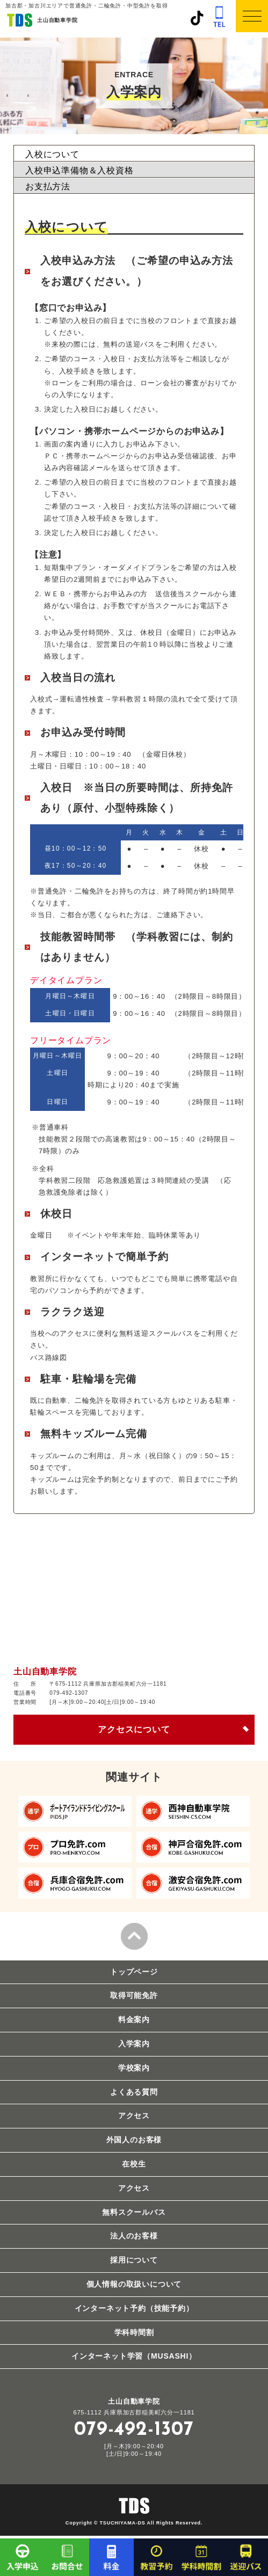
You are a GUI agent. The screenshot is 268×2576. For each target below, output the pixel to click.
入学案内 (134, 2043)
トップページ (134, 1971)
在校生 (134, 2164)
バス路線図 (48, 1357)
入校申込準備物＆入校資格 (79, 170)
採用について (134, 2260)
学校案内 (134, 2067)
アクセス (134, 2115)
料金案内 (134, 2019)
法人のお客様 (134, 2235)
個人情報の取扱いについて (134, 2284)
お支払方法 (47, 186)
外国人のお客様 (134, 2139)
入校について (52, 154)
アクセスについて (134, 1729)
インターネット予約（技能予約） (134, 2308)
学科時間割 (134, 2332)
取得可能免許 (134, 1995)
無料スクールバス (133, 2212)
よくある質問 (134, 2092)
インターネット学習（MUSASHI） (134, 2356)
